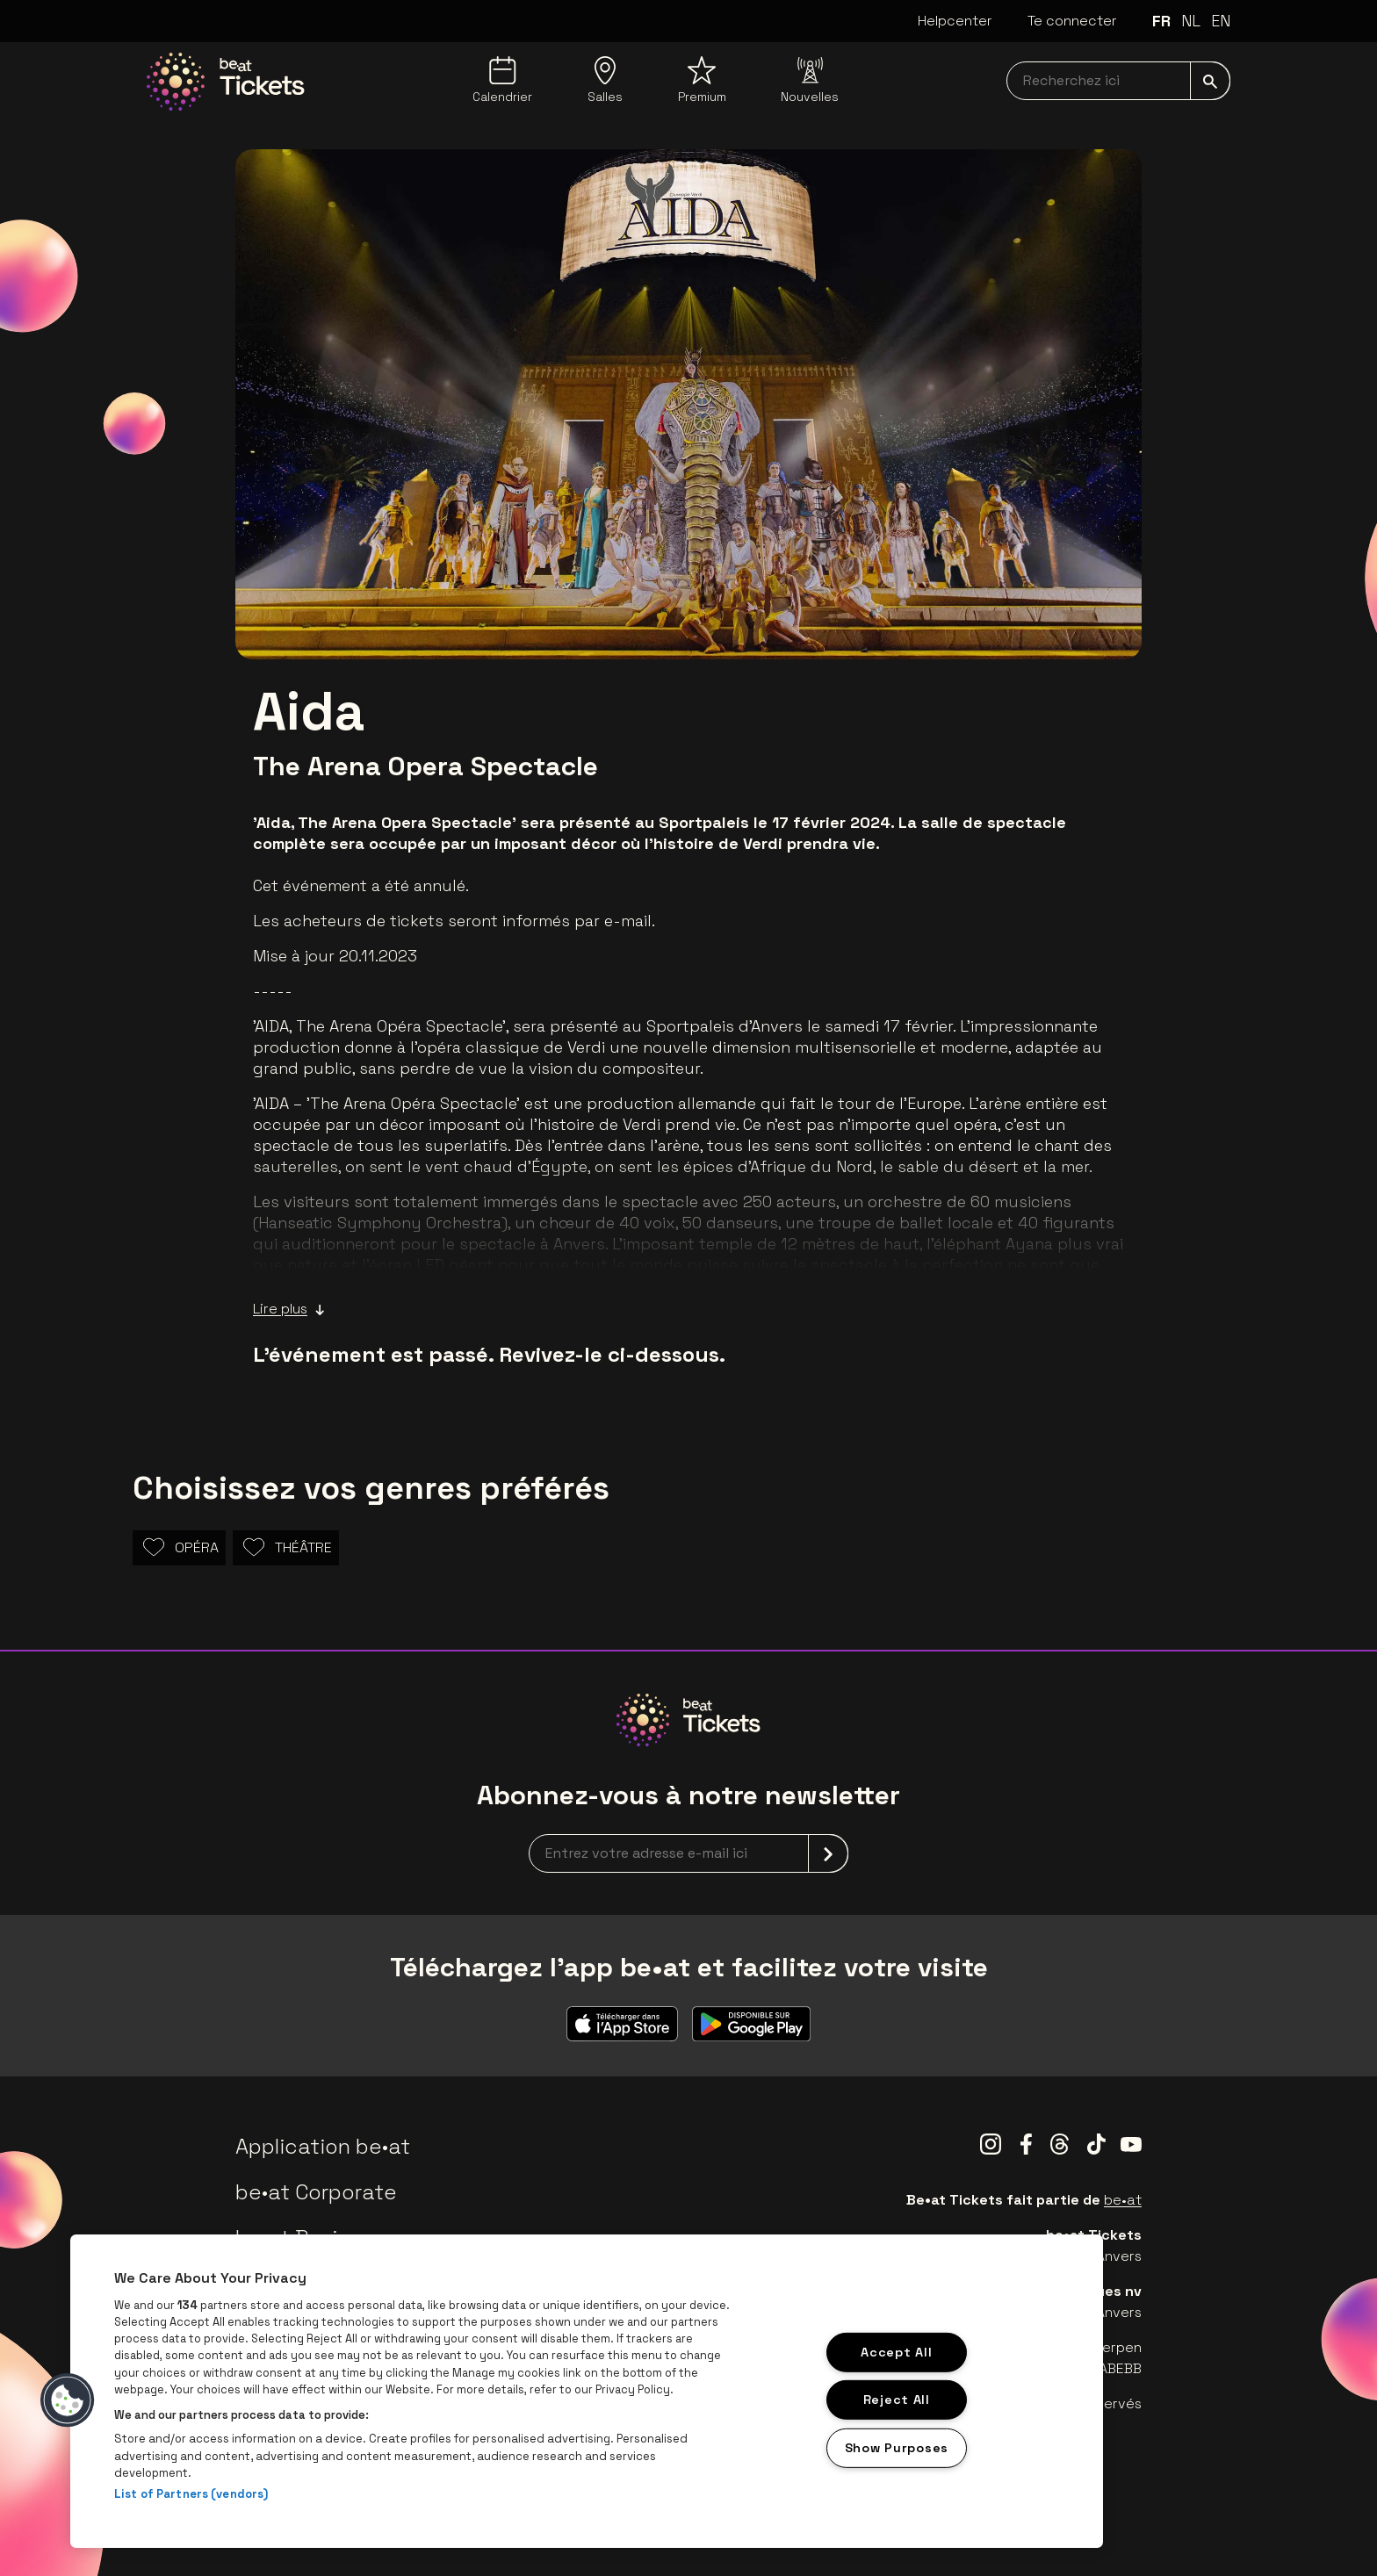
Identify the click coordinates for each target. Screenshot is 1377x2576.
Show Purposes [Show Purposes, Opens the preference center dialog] (896, 2448)
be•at (1123, 2200)
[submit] (1210, 80)
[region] (586, 2391)
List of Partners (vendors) (191, 2493)
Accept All (896, 2351)
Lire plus (289, 1309)
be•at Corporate (316, 2191)
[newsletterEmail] (688, 1853)
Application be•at (322, 2146)
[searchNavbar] (1118, 80)
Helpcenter (955, 20)
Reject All (896, 2399)
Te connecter (1072, 20)
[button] (68, 2400)
